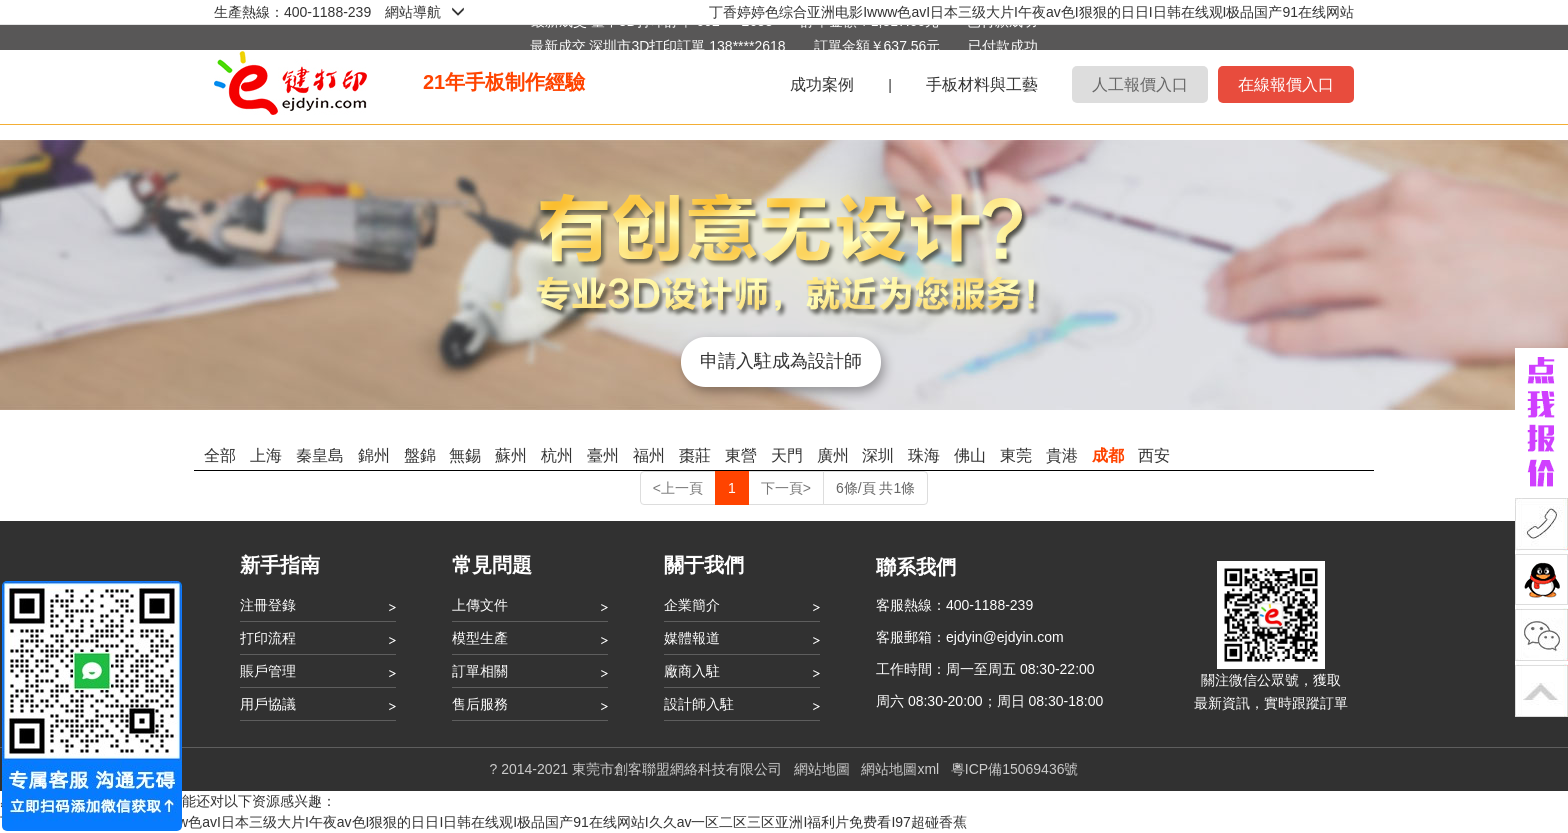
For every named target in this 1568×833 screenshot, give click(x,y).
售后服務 (480, 704)
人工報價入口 (1140, 84)
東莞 (1016, 455)
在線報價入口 (1286, 84)
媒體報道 (692, 638)
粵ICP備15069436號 (1015, 769)
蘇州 (511, 455)
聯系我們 (916, 567)
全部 (220, 455)
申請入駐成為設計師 (783, 361)
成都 (1108, 455)
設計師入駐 (699, 704)
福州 (649, 455)
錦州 (374, 455)
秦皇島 (320, 455)
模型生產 (480, 638)
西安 (1154, 455)
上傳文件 (480, 605)
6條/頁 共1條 (875, 488)
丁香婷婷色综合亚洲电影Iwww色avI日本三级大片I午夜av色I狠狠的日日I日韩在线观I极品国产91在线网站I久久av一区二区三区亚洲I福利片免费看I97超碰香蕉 (483, 822)
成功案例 (822, 84)
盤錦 (420, 455)
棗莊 (695, 455)
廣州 (833, 455)
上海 (266, 455)
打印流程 (268, 638)
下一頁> (786, 488)
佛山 (970, 455)
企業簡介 (692, 605)
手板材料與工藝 (982, 84)
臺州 (603, 455)
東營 (741, 455)
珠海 (924, 455)
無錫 (465, 455)
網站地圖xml (900, 769)
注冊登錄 (268, 605)
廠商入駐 (692, 671)
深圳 (878, 455)
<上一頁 (678, 488)
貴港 (1062, 455)
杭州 (557, 455)
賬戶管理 (268, 671)
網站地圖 (822, 769)
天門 (787, 455)
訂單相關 (480, 671)
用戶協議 (268, 704)
